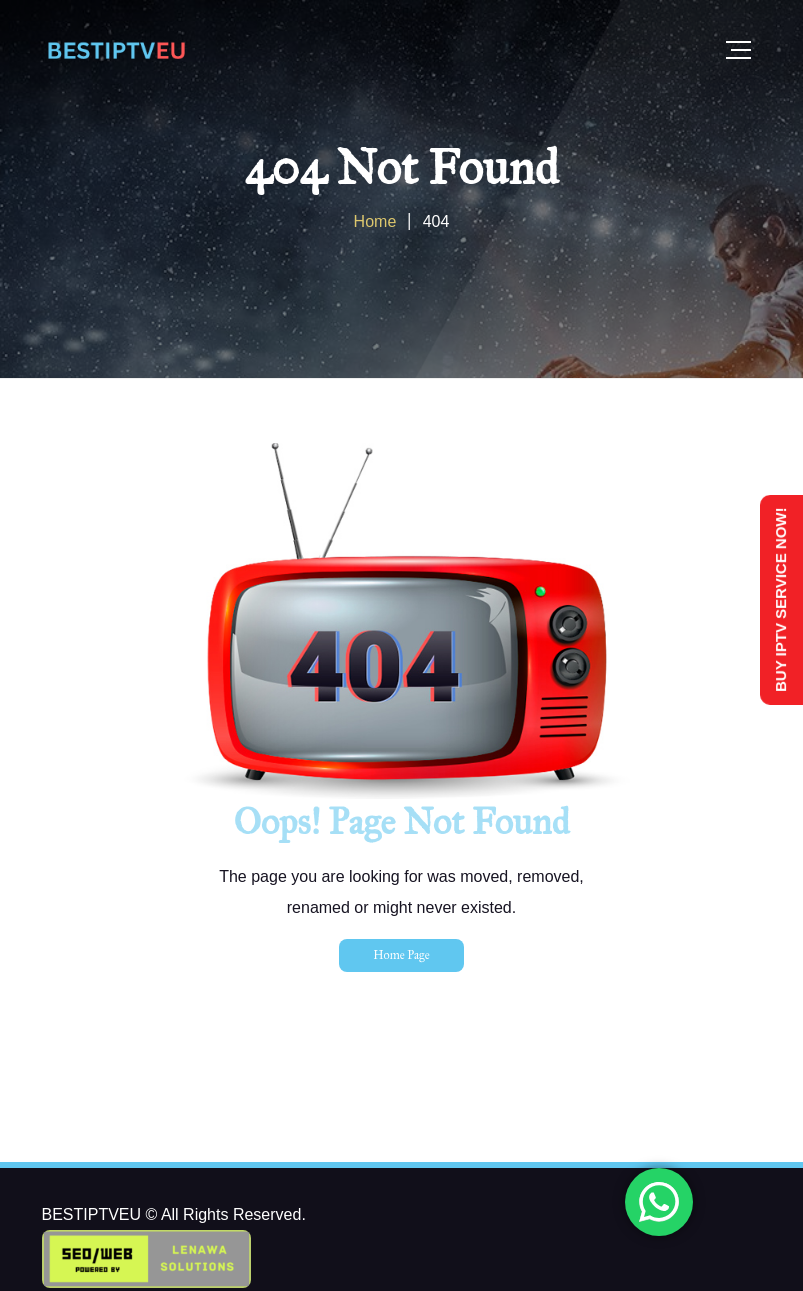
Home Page (401, 955)
